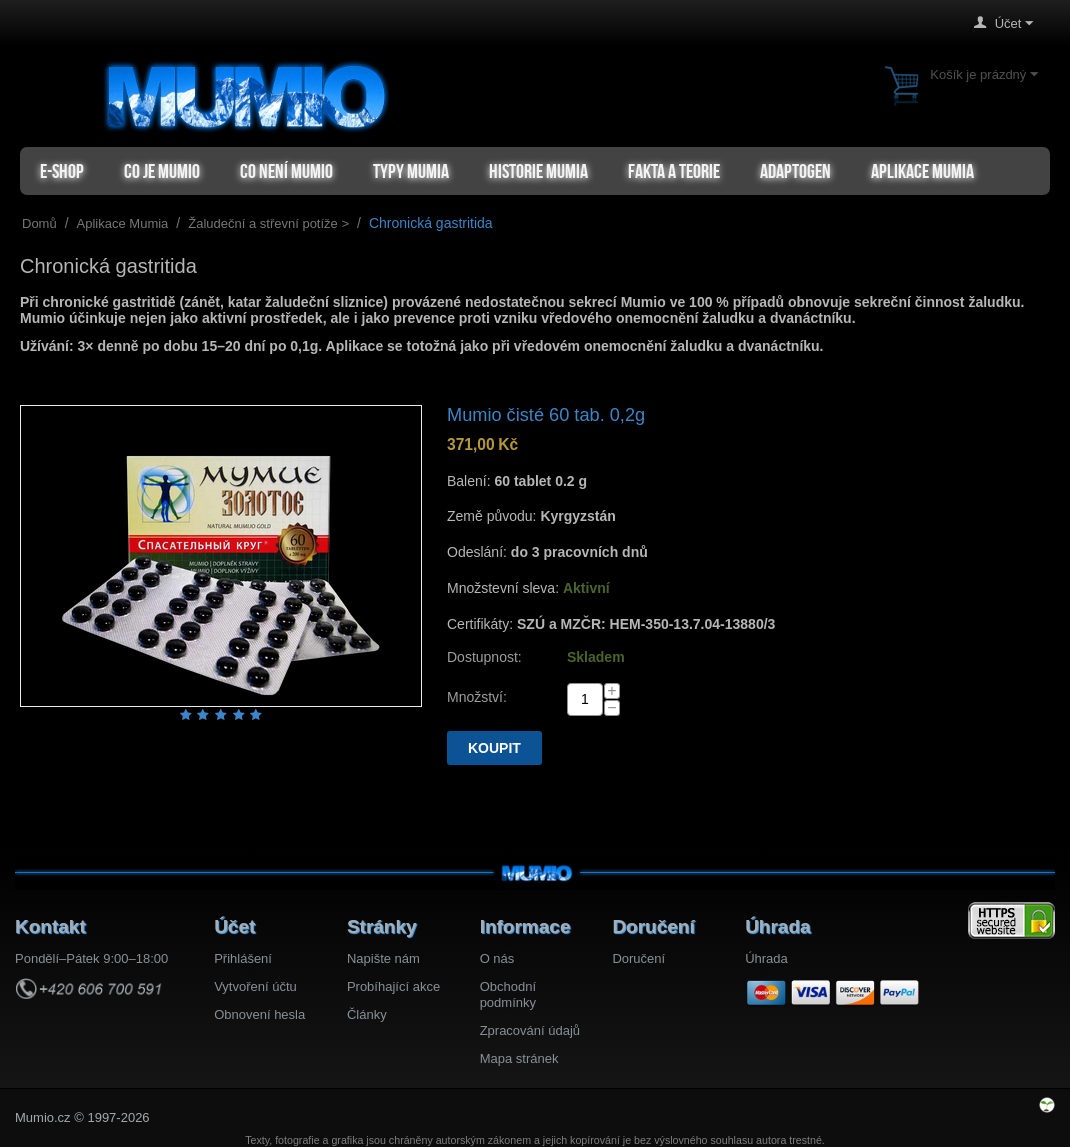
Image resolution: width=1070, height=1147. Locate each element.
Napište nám (383, 958)
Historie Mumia (538, 171)
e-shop (62, 171)
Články (367, 1014)
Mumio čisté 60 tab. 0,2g (546, 415)
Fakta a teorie (674, 171)
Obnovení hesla (259, 1014)
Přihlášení (243, 958)
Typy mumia (411, 171)
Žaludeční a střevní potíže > (268, 223)
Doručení (638, 958)
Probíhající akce (393, 986)
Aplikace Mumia (922, 171)
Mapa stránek (519, 1058)
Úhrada (766, 958)
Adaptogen (795, 171)
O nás (497, 958)
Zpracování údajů (530, 1030)
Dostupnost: (484, 657)
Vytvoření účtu (255, 986)
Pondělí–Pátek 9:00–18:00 (91, 958)
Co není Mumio (286, 171)
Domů (39, 223)
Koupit (494, 748)
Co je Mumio (162, 171)
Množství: (477, 697)
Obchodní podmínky (508, 994)
